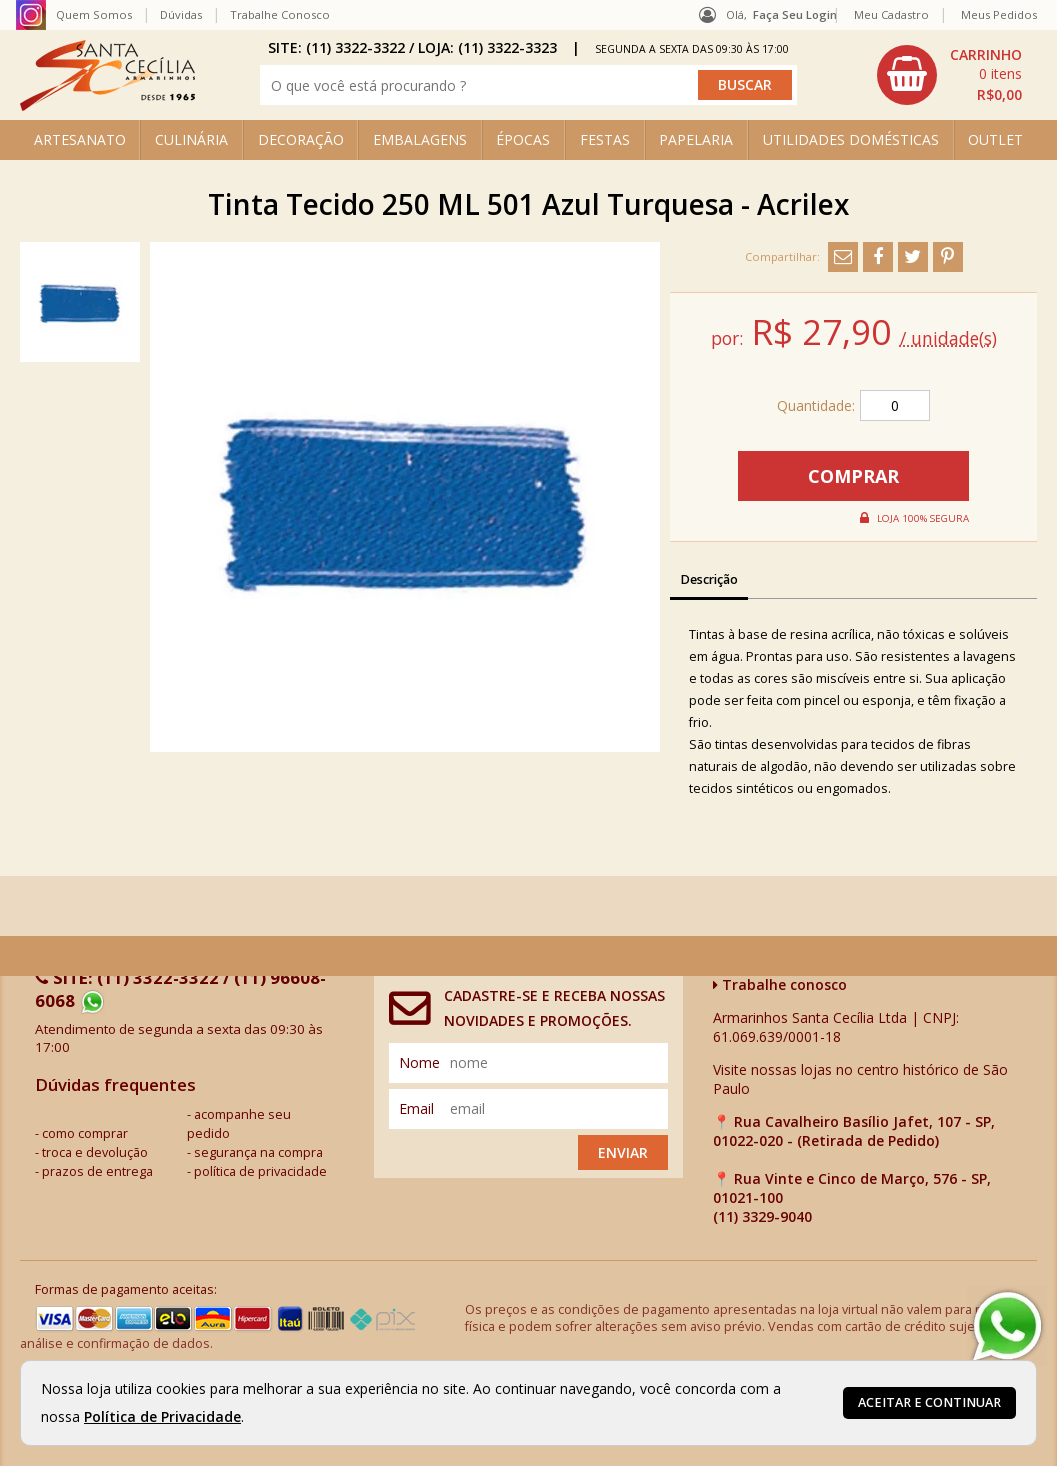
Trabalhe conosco (780, 984)
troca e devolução (95, 1152)
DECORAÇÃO (301, 139)
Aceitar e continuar (929, 1402)
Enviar (623, 1152)
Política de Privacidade (162, 1416)
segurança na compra (258, 1152)
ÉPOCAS (523, 139)
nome (419, 1062)
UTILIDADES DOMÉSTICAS (851, 139)
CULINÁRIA (191, 139)
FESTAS (605, 139)
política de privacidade (260, 1171)
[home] (107, 105)
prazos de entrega (97, 1171)
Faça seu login (795, 14)
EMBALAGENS (420, 139)
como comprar (85, 1133)
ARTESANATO (80, 139)
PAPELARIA (696, 139)
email (416, 1108)
